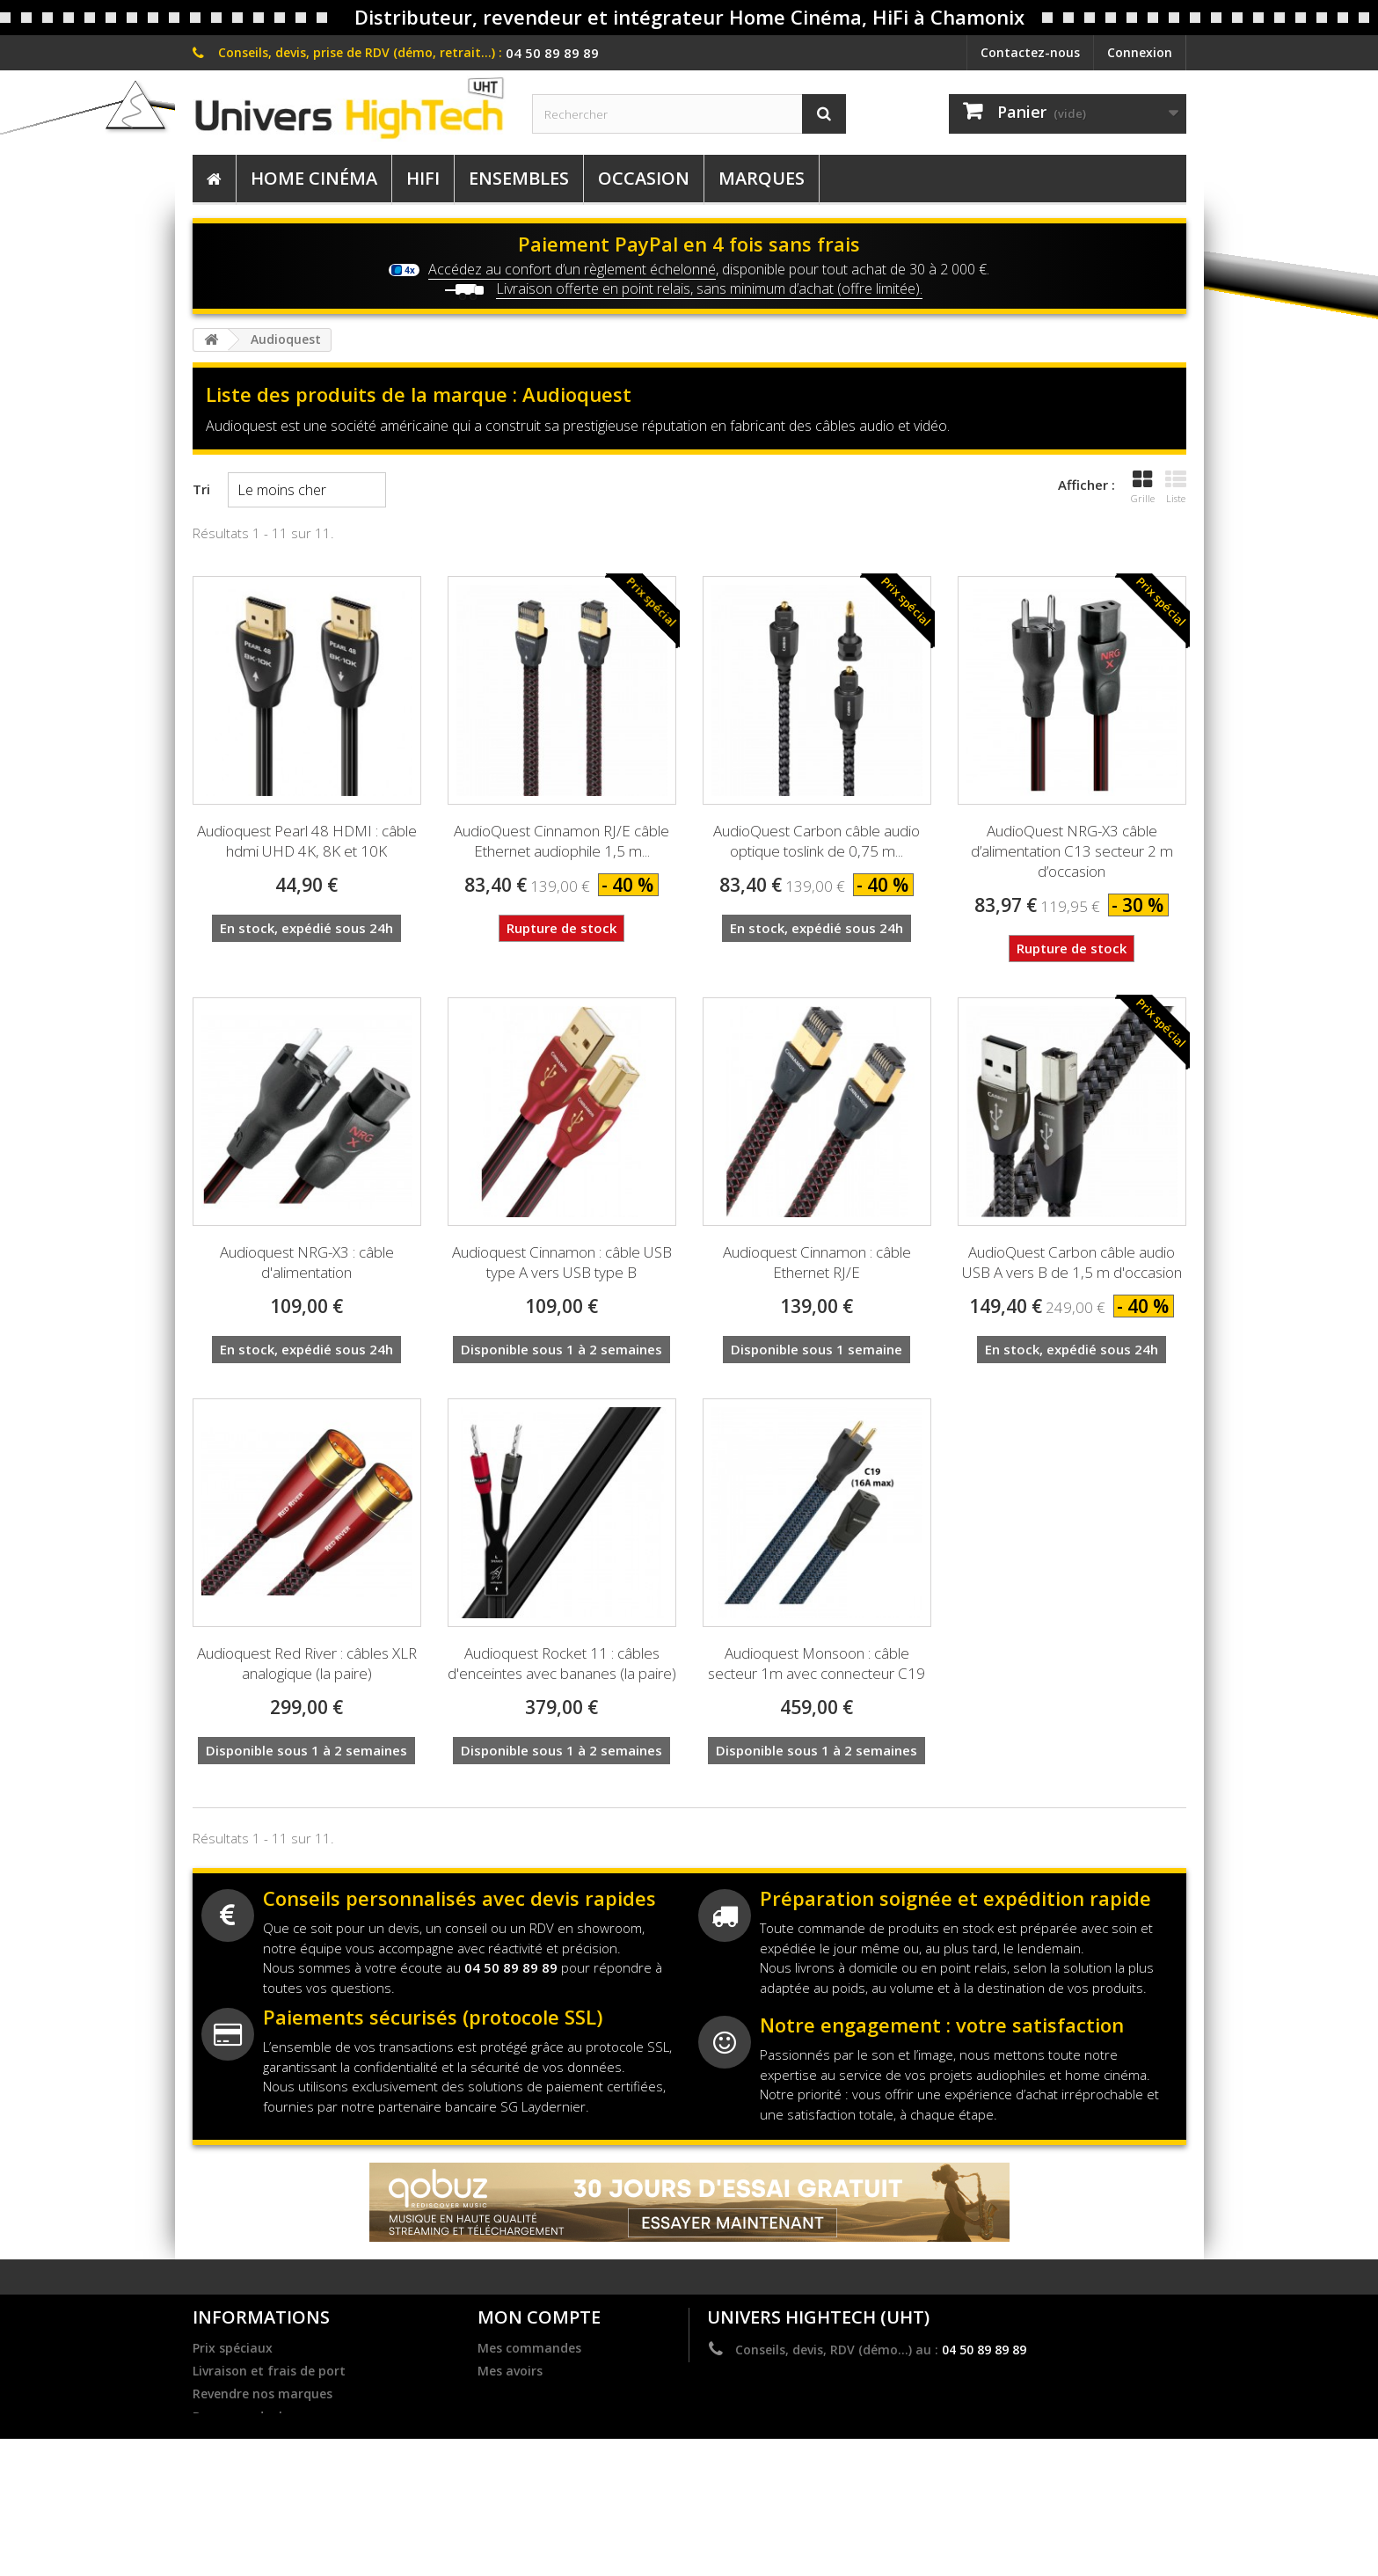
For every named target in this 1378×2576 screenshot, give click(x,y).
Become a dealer (244, 2417)
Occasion (643, 178)
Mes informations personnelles (573, 2417)
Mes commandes (529, 2348)
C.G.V (208, 2485)
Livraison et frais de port (269, 2371)
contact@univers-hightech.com (882, 2375)
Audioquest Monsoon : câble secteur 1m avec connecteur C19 (816, 1663)
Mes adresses (518, 2394)
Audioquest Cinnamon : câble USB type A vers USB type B (562, 1262)
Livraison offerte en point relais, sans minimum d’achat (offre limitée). (709, 288)
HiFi (423, 178)
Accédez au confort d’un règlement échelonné (572, 269)
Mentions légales (245, 2462)
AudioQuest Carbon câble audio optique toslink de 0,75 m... (816, 841)
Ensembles (519, 178)
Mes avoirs (510, 2371)
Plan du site (229, 2531)
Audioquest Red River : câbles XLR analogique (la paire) (307, 1663)
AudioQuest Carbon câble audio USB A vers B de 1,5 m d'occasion (1072, 1262)
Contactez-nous (1030, 52)
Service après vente (251, 2508)
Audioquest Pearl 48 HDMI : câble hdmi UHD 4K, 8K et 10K (307, 841)
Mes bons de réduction (547, 2440)
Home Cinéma (314, 178)
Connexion (1139, 52)
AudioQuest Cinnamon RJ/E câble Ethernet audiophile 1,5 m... (561, 841)
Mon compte (539, 2317)
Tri (201, 489)
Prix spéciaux (233, 2348)
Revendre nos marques (262, 2394)
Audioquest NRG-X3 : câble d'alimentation (307, 1262)
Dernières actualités (255, 2440)
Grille (1143, 487)
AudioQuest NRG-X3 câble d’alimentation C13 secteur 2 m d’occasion (1072, 851)
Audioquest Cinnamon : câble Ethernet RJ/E (817, 1262)
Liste (1175, 487)
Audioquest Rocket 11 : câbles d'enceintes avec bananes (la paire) (562, 1663)
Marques (761, 178)
